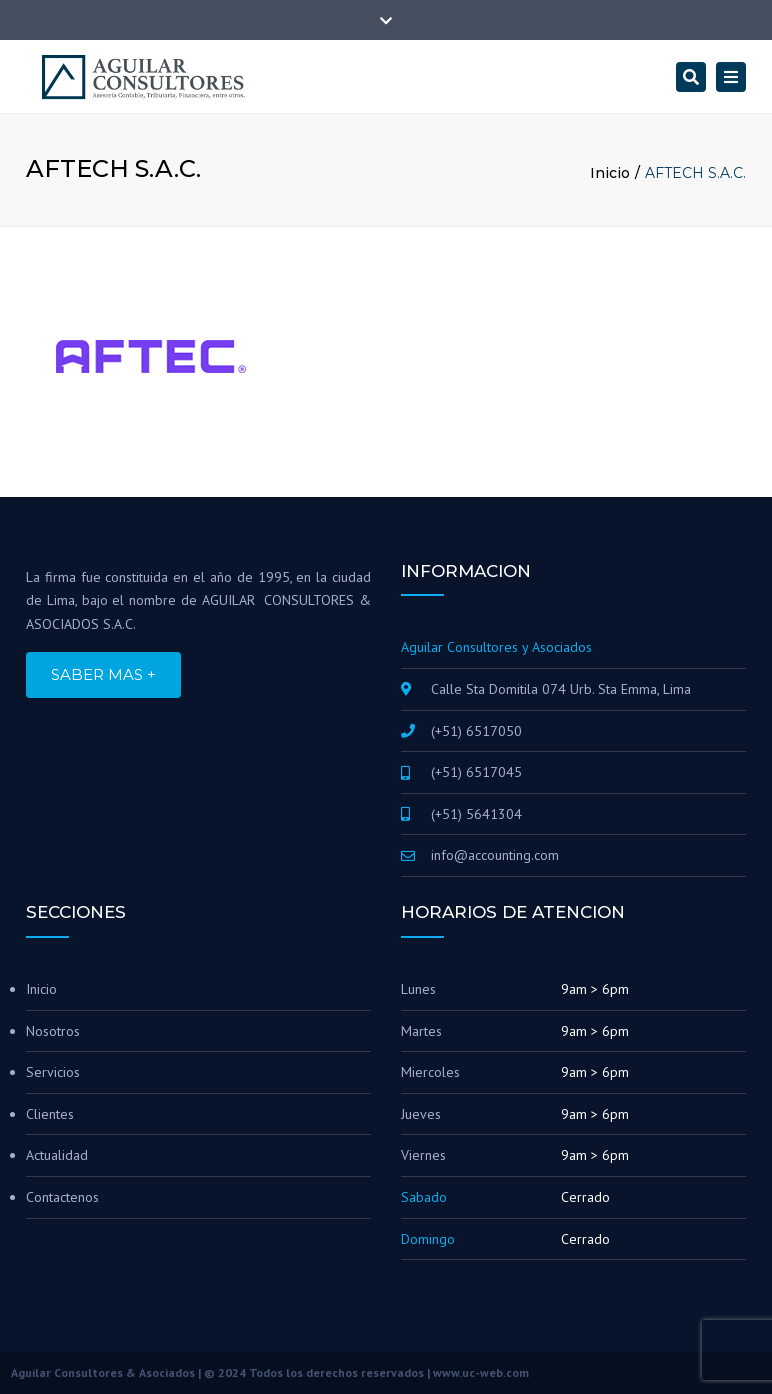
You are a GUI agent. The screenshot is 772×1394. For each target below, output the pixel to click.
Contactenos (62, 1197)
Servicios (53, 1072)
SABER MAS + (103, 674)
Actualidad (57, 1155)
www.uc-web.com (481, 1372)
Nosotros (53, 1031)
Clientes (50, 1114)
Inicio (610, 173)
